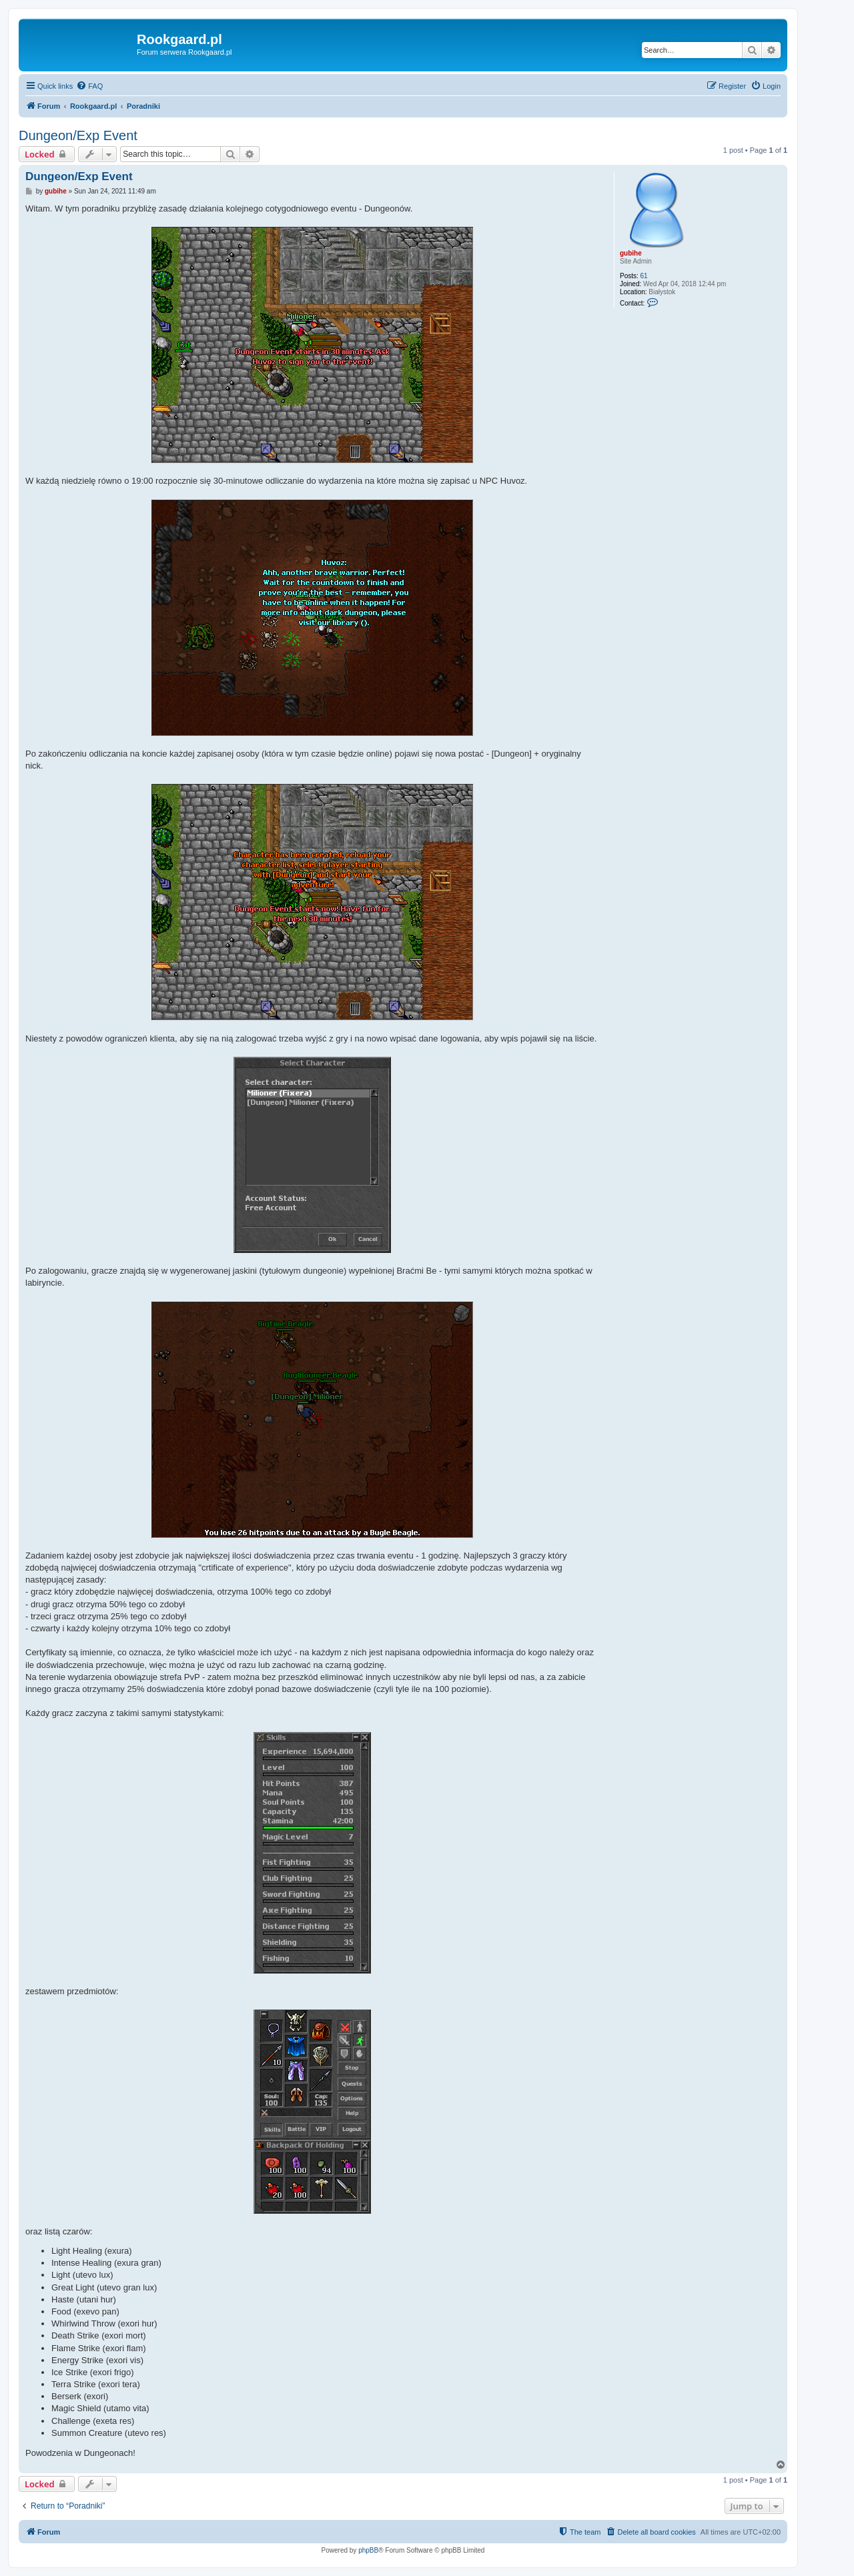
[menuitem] (89, 86)
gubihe (631, 253)
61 (644, 276)
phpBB (368, 2550)
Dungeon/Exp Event (78, 135)
